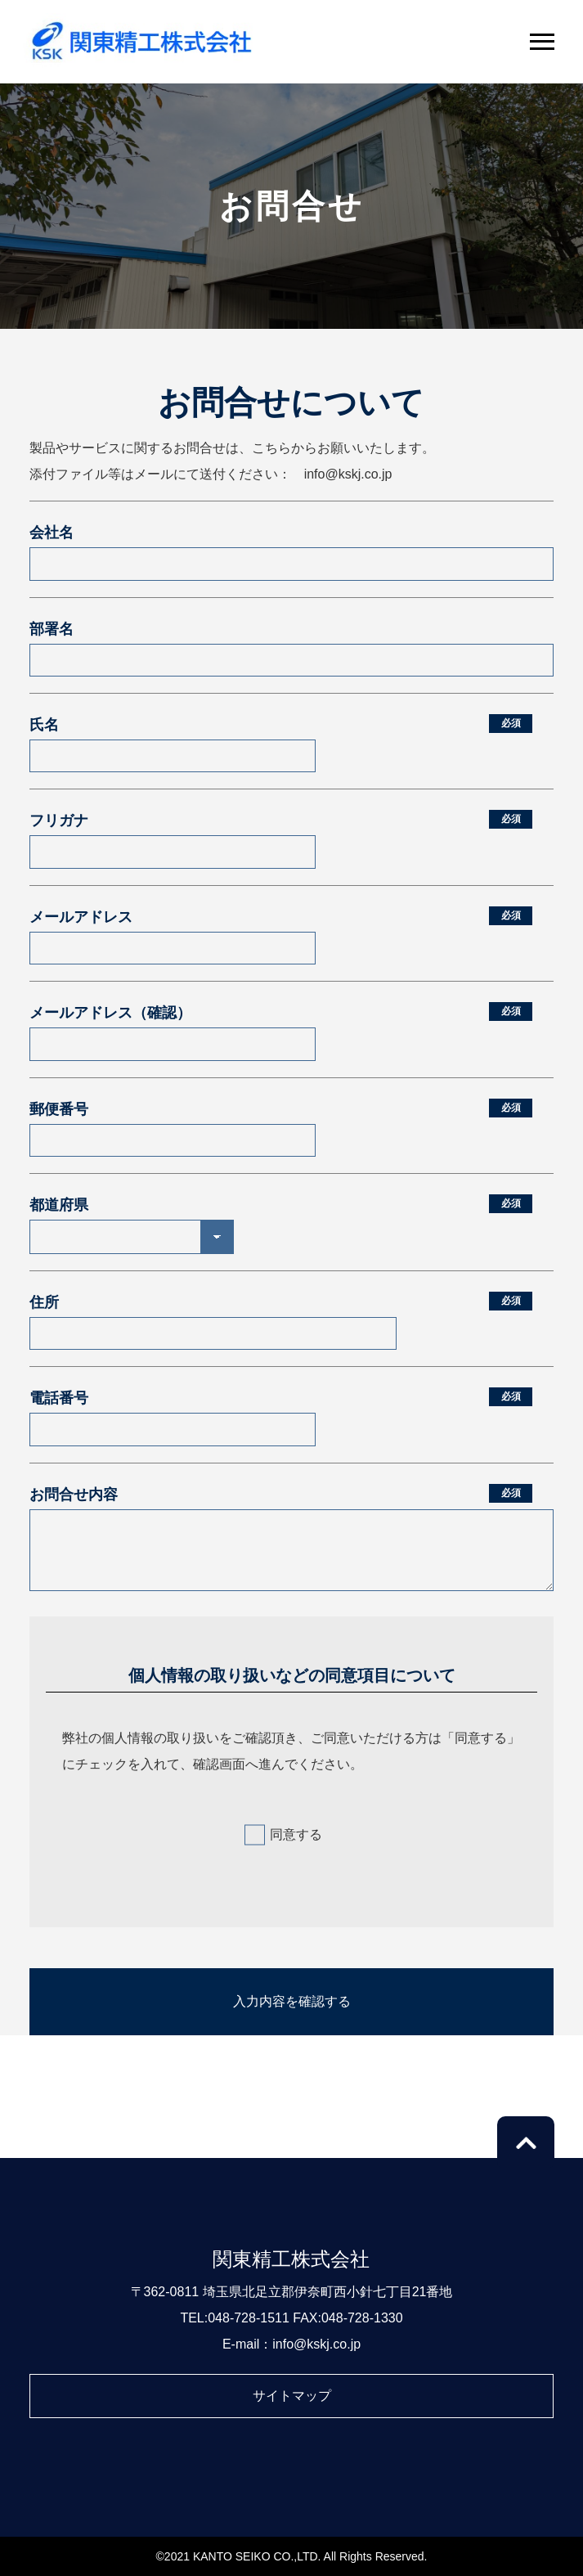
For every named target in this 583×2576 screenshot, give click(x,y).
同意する (296, 1834)
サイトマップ (292, 2396)
